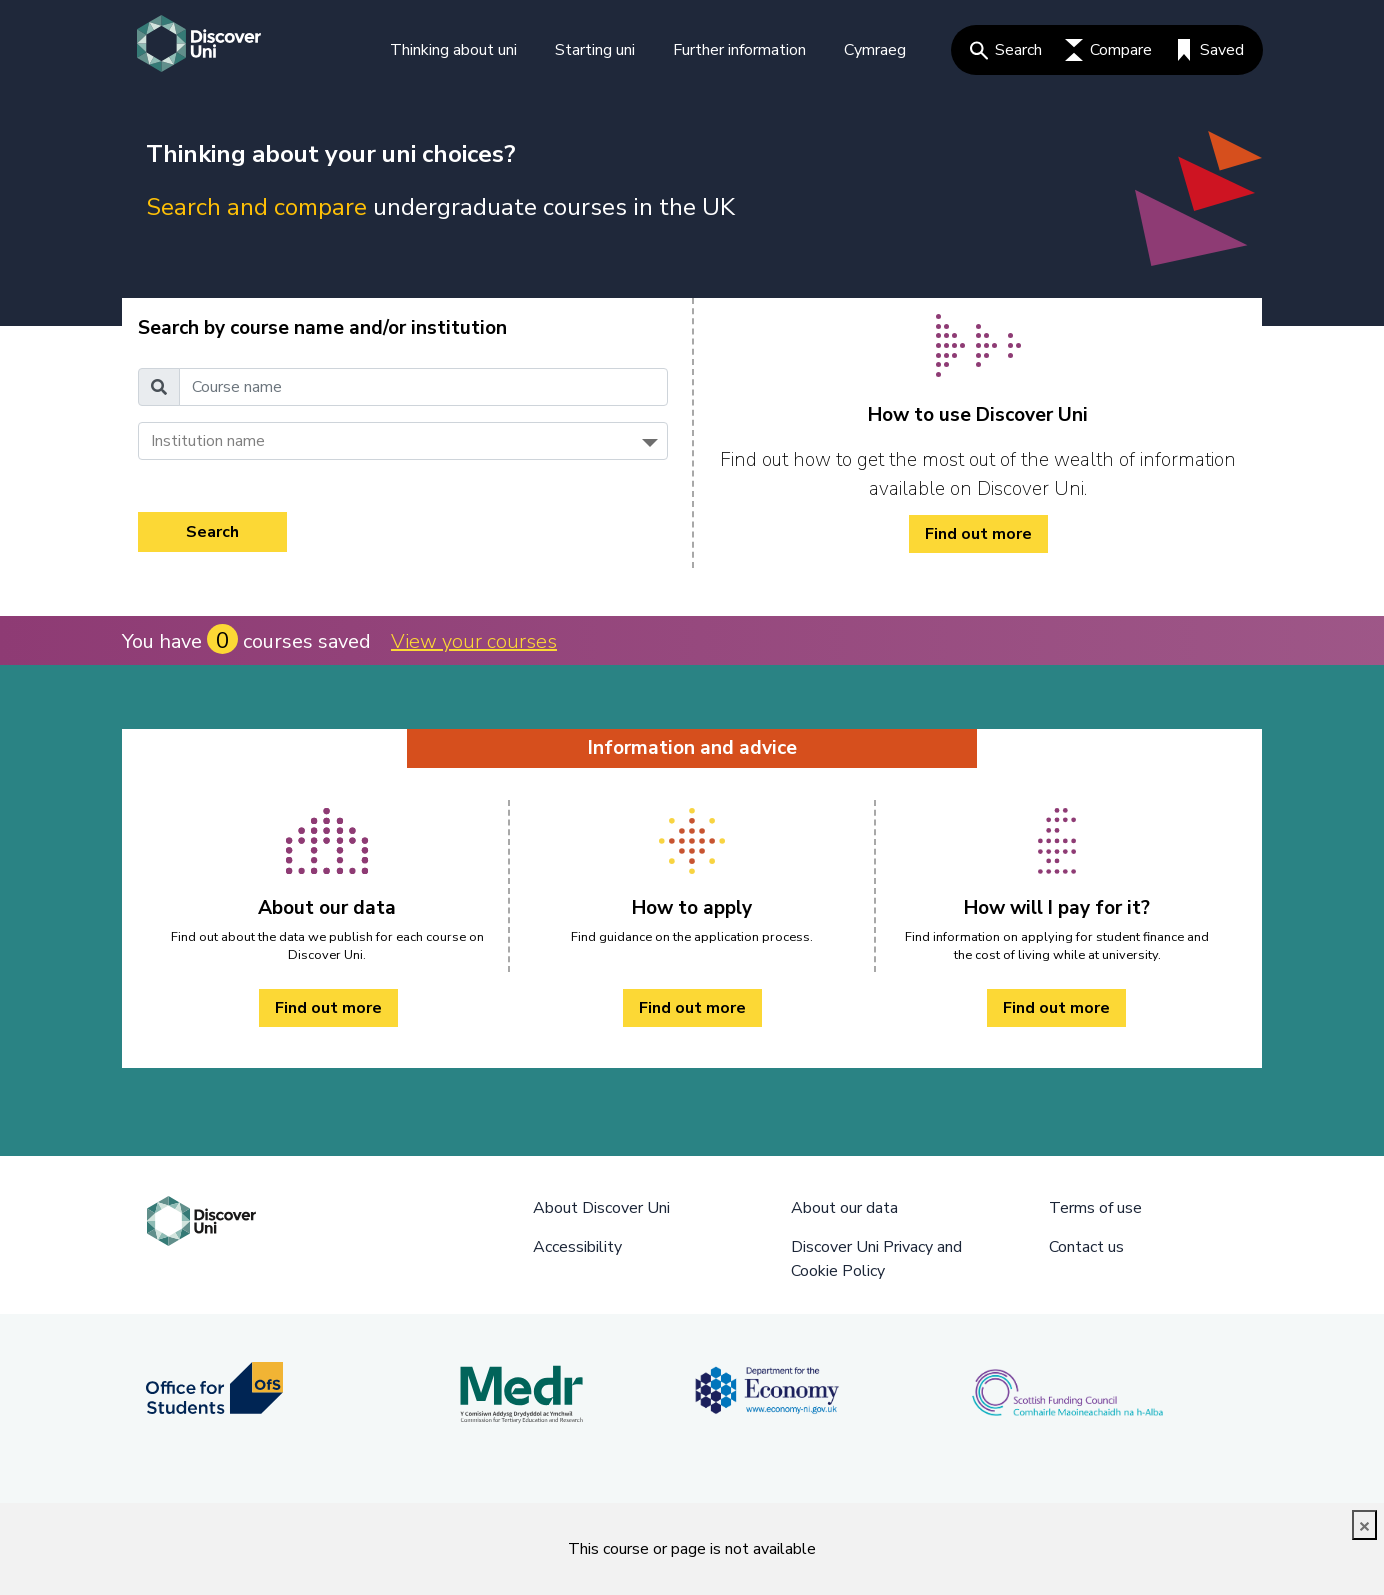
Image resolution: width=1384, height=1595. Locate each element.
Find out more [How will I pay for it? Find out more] (1056, 1008)
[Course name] (423, 387)
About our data (844, 1208)
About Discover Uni (601, 1208)
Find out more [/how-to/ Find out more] (978, 534)
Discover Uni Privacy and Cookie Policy (876, 1259)
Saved (1209, 50)
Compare (1108, 50)
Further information (739, 50)
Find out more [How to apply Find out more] (692, 1008)
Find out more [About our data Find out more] (328, 1008)
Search (1006, 50)
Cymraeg (875, 50)
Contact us (1086, 1247)
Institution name (208, 441)
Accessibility (577, 1247)
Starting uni (595, 50)
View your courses (474, 641)
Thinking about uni (453, 50)
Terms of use (1095, 1208)
